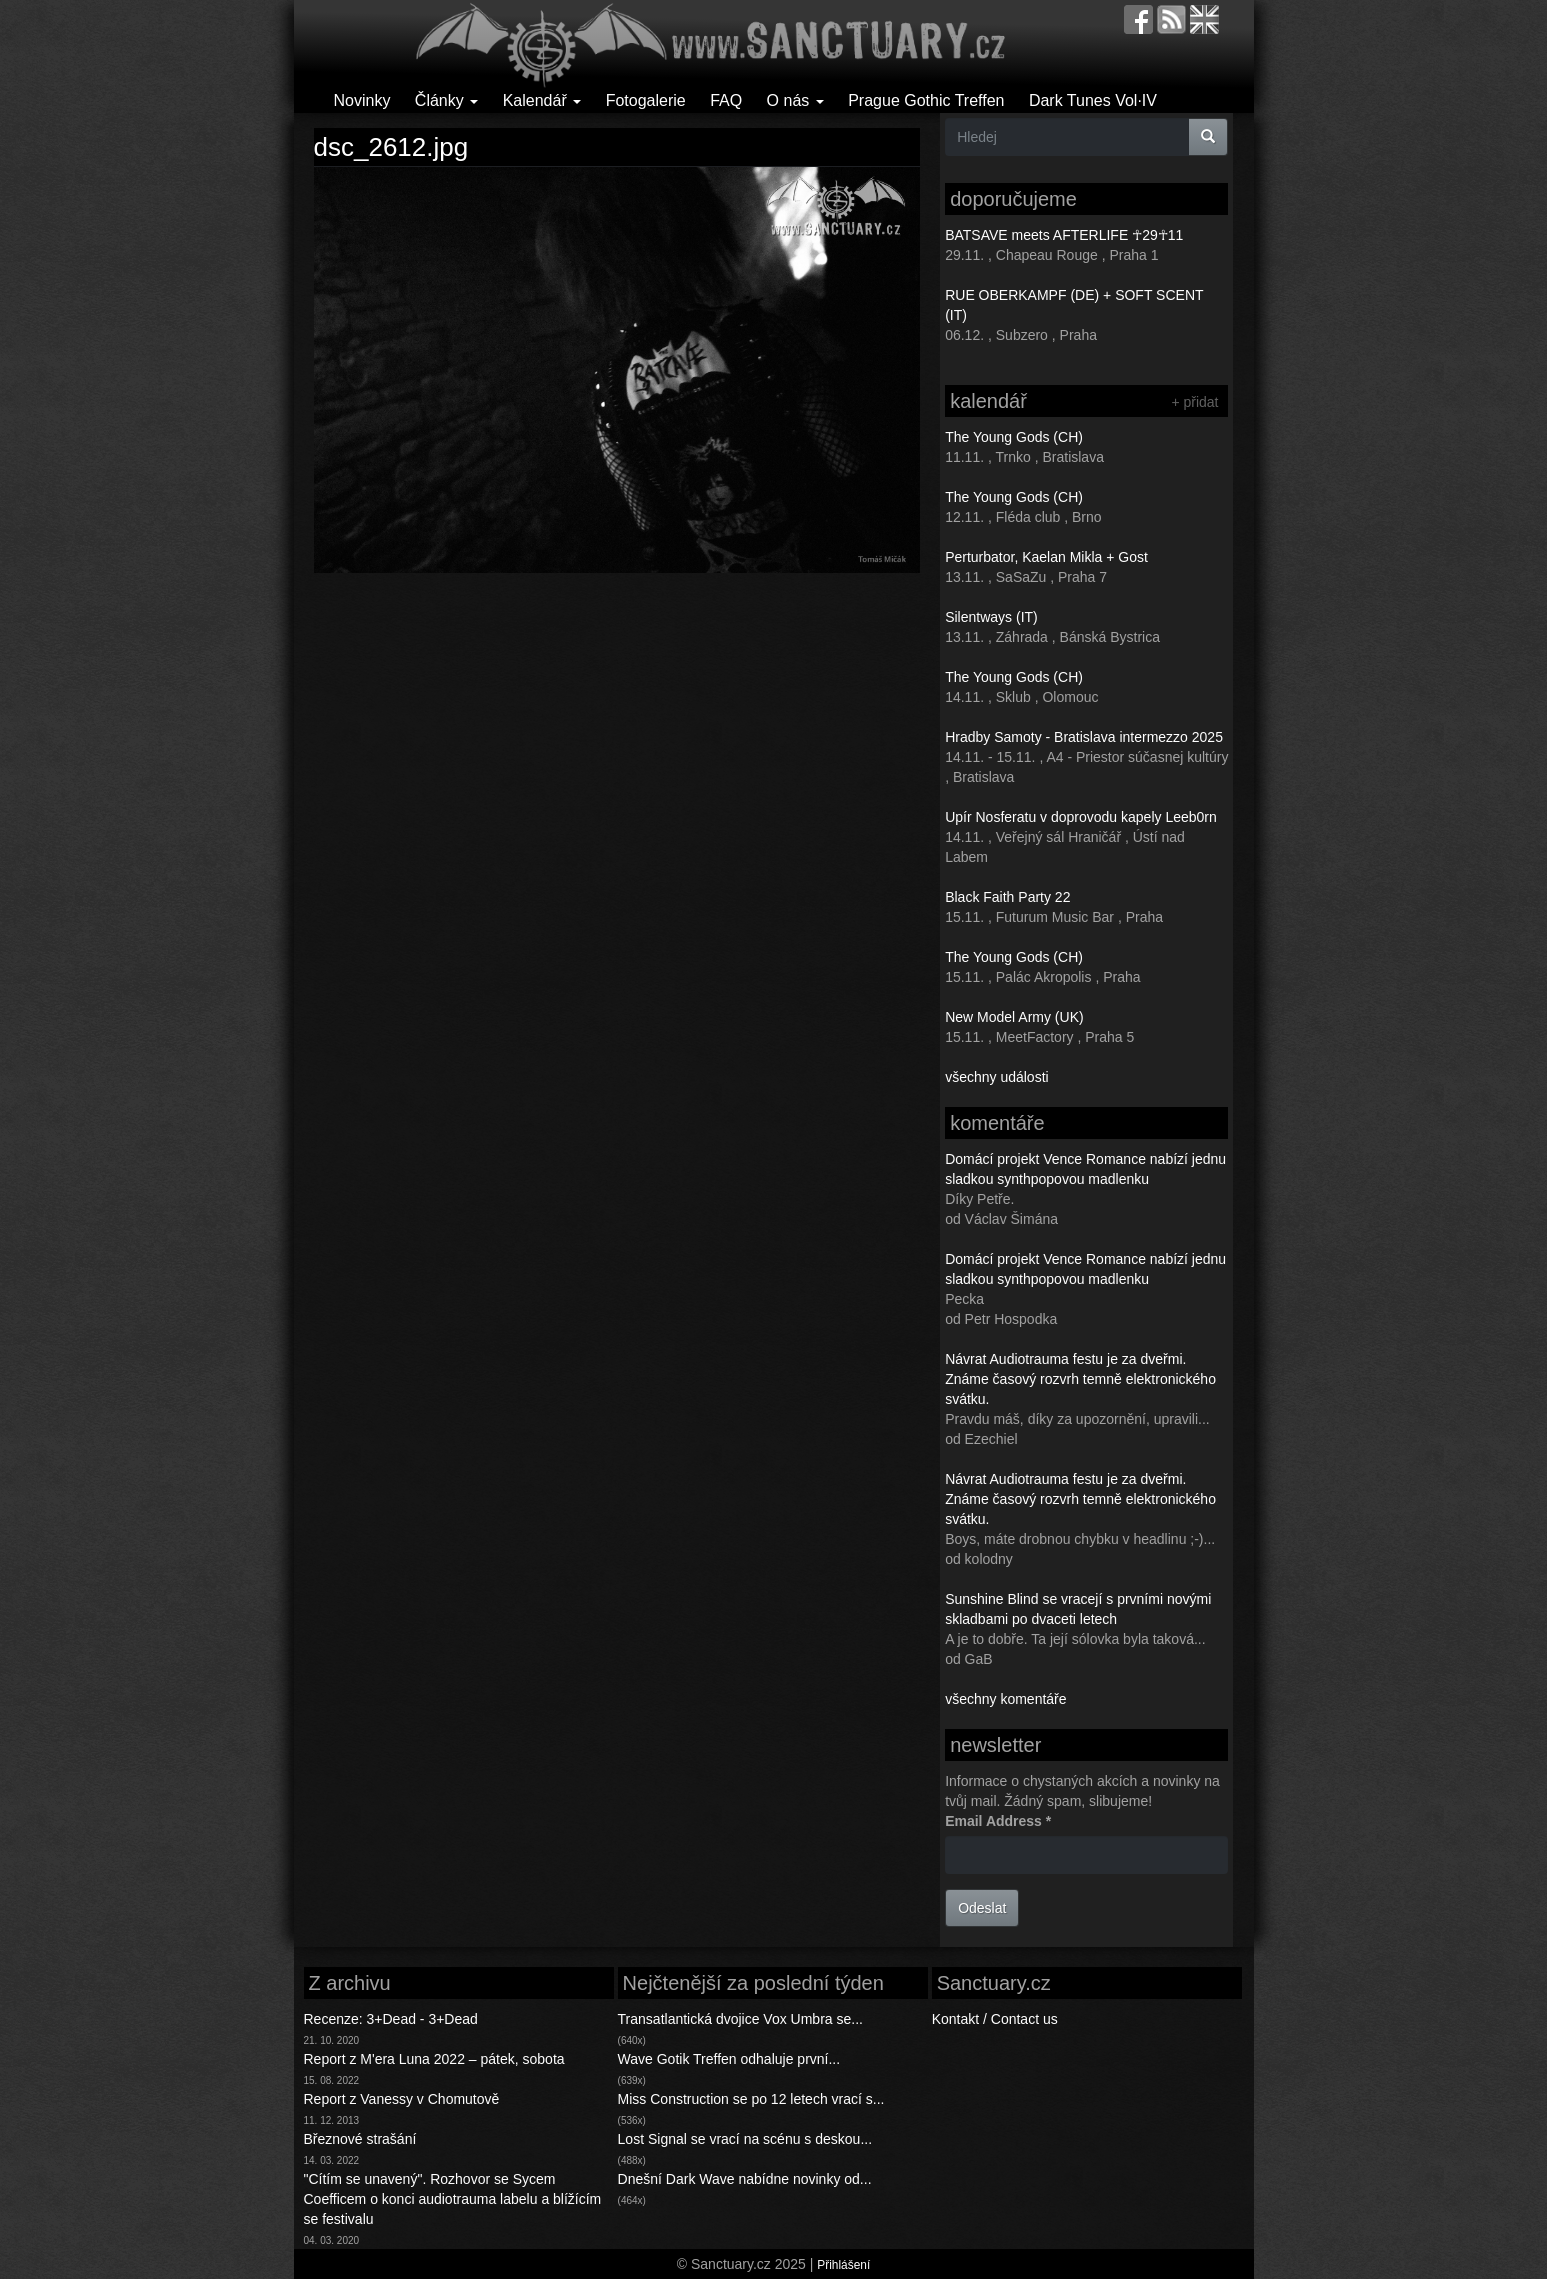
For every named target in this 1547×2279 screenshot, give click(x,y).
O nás (795, 100)
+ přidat (1194, 402)
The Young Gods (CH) (1014, 437)
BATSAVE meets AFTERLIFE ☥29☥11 (1064, 235)
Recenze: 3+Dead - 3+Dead (391, 2019)
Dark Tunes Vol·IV (1093, 100)
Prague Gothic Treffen (926, 100)
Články (446, 100)
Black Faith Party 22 (1007, 897)
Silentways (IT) (991, 617)
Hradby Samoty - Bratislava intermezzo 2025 (1084, 737)
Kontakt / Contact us (995, 2019)
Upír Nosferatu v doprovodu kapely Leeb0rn (1081, 817)
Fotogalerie (646, 100)
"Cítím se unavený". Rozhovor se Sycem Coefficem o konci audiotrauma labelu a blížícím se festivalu (453, 2199)
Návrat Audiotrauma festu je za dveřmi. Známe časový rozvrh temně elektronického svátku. (1080, 1379)
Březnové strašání (360, 2139)
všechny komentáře (1005, 1699)
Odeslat (982, 1908)
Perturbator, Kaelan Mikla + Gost (1046, 557)
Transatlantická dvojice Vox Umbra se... (740, 2019)
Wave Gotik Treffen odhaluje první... (729, 2059)
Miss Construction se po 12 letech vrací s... (751, 2099)
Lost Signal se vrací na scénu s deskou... (745, 2139)
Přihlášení (843, 2265)
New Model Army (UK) (1014, 1017)
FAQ (726, 100)
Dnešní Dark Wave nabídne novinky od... (745, 2179)
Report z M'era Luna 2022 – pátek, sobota (434, 2059)
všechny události (997, 1077)
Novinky (362, 100)
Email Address (998, 1821)
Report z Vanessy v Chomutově (402, 2099)
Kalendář (542, 100)
